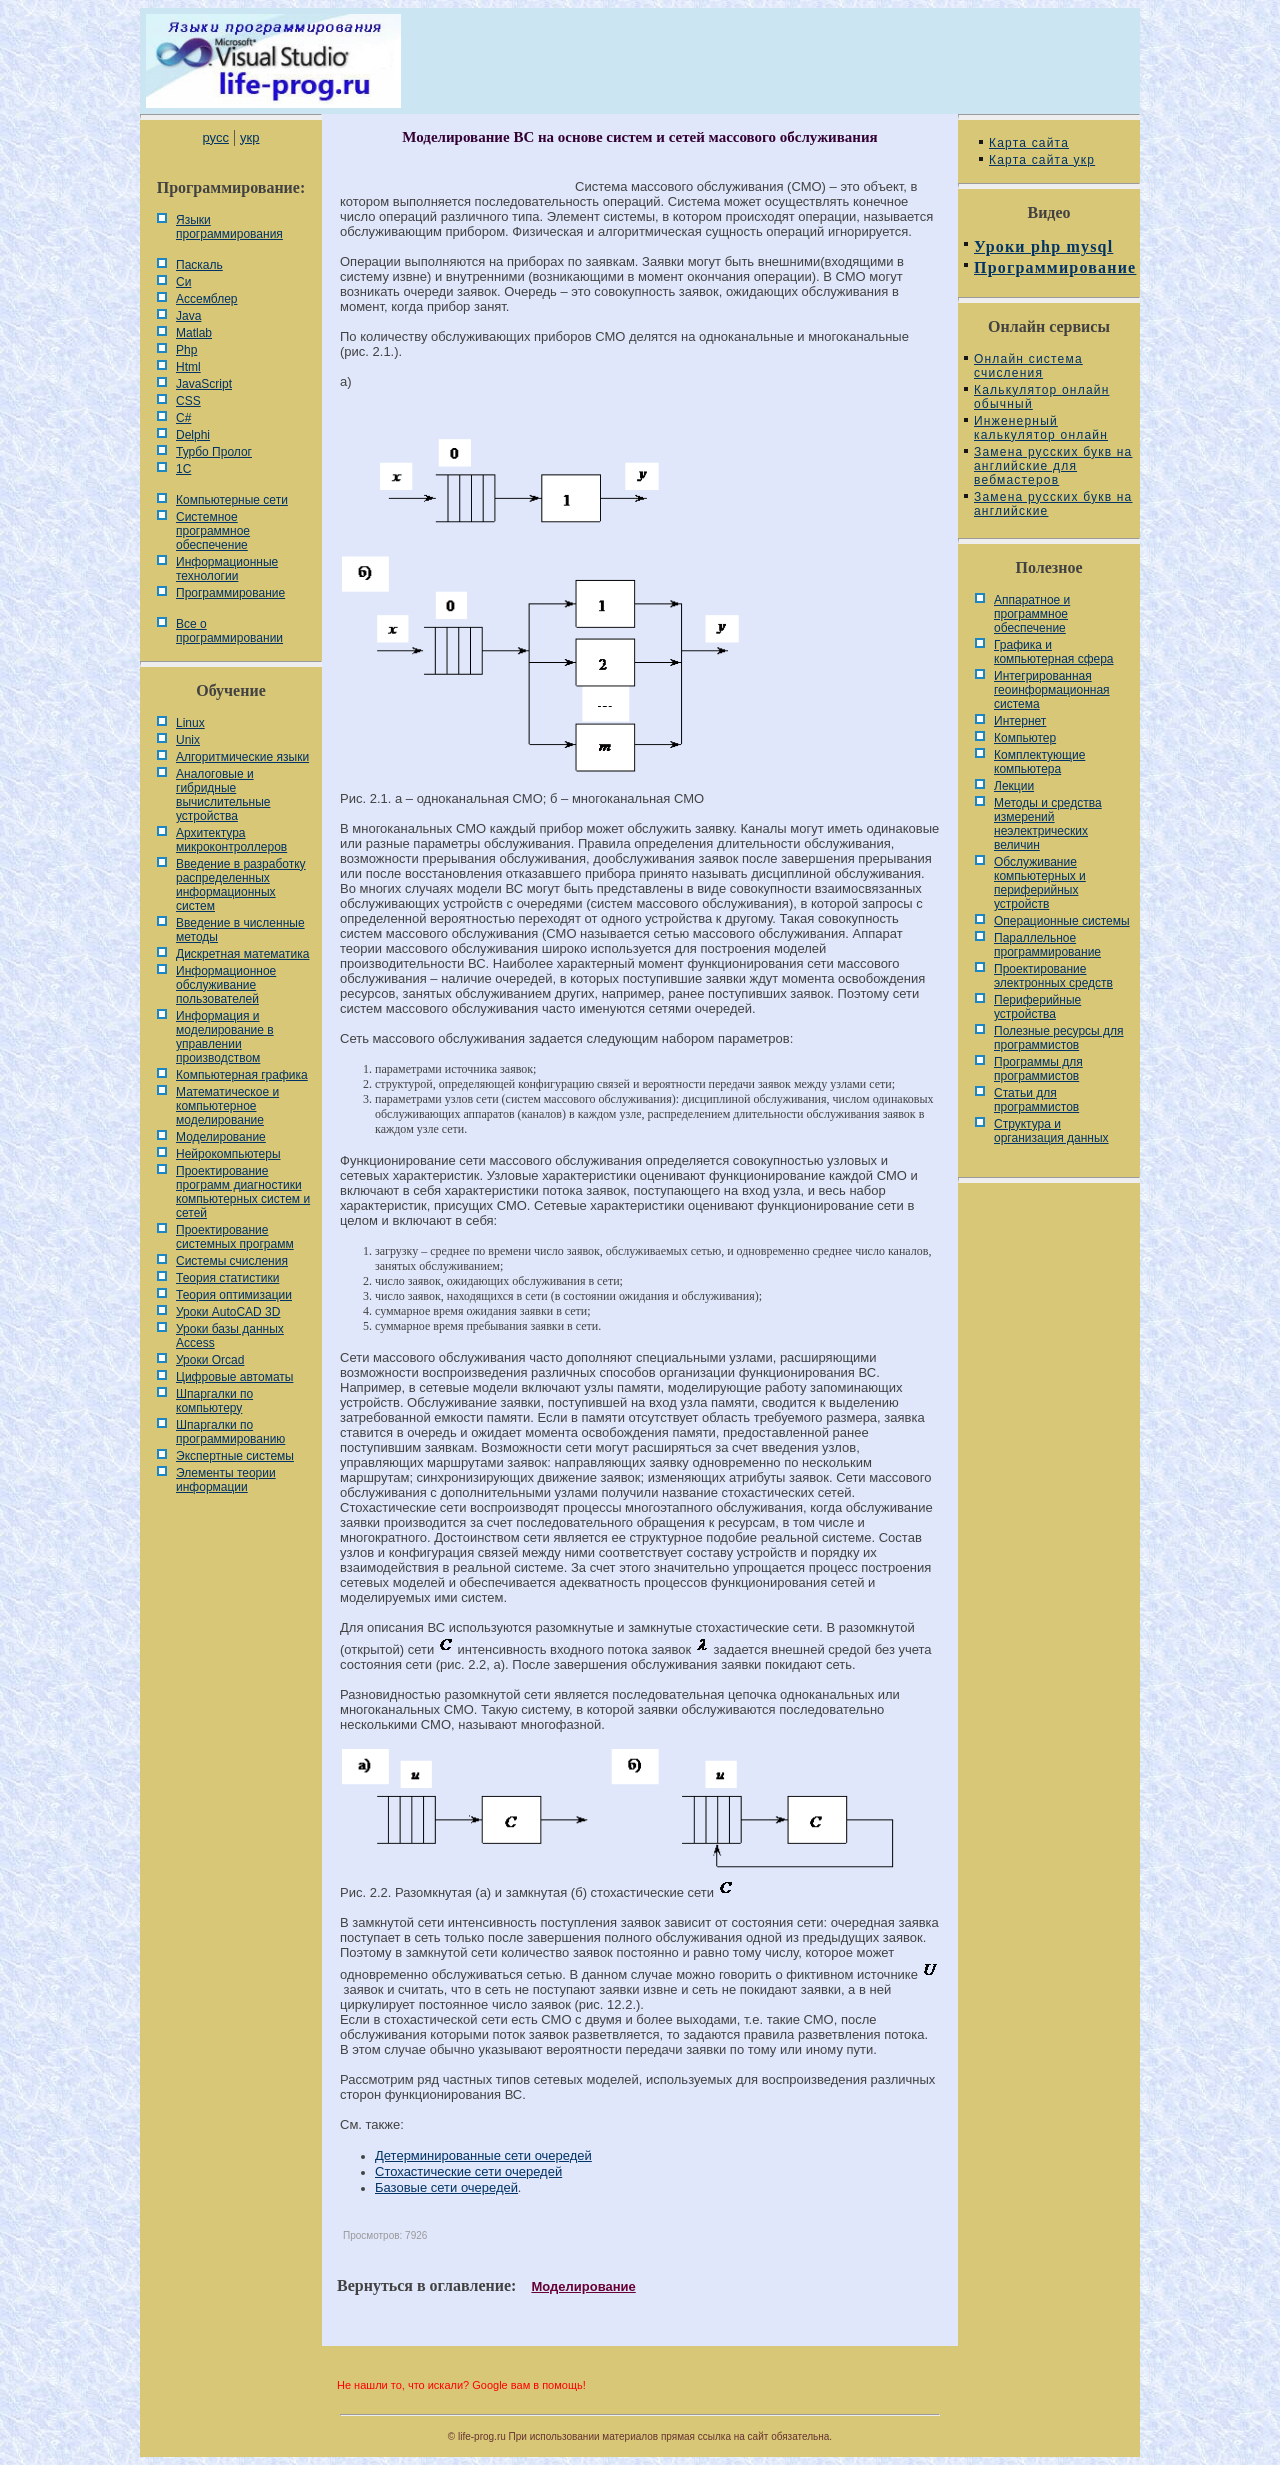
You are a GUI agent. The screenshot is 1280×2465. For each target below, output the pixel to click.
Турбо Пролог (214, 452)
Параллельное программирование (1047, 945)
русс (215, 137)
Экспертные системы (235, 1456)
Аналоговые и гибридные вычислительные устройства (223, 795)
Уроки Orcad (210, 1360)
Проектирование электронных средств (1053, 976)
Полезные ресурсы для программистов (1059, 1038)
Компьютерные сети (232, 500)
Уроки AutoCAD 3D (228, 1312)
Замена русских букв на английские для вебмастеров (1053, 466)
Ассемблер (206, 299)
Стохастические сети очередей (468, 2171)
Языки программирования (229, 227)
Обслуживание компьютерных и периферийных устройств (1040, 883)
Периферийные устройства (1037, 1007)
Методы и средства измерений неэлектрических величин (1048, 824)
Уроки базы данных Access (230, 1336)
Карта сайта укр (1042, 160)
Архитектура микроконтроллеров (231, 840)
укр (249, 137)
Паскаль (199, 265)
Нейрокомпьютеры (228, 1154)
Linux (190, 723)
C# (183, 418)
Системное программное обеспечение (213, 531)
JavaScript (204, 384)
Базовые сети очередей (446, 2187)
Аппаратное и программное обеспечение (1032, 614)
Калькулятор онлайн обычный (1042, 397)
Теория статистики (227, 1278)
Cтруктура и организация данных (1051, 1131)
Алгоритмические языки (242, 757)
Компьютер (1025, 738)
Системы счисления (232, 1261)
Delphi (193, 435)
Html (188, 367)
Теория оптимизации (234, 1295)
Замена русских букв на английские (1053, 504)
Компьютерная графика (242, 1075)
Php (186, 350)
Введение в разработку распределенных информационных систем (241, 885)
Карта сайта (1029, 143)
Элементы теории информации (226, 1480)
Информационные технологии (227, 569)
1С (183, 469)
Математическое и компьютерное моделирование (227, 1106)
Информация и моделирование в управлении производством (225, 1037)
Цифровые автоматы (234, 1377)
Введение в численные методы (240, 930)
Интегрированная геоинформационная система (1052, 690)
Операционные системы (1062, 921)
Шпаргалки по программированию (230, 1432)
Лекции (1014, 786)
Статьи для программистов (1036, 1100)
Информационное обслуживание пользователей (226, 985)
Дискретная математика (242, 954)
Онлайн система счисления (1028, 366)
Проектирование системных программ (235, 1237)
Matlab (194, 333)
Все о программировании (229, 631)
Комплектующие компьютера (1039, 762)
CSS (188, 401)
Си (183, 282)
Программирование (230, 593)
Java (188, 316)
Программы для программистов (1038, 1069)
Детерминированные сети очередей (483, 2155)
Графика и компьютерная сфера (1054, 652)
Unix (188, 740)
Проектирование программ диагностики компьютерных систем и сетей (243, 1192)
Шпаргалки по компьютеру (214, 1401)
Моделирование (221, 1137)
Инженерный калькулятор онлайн (1041, 428)
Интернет (1020, 721)
